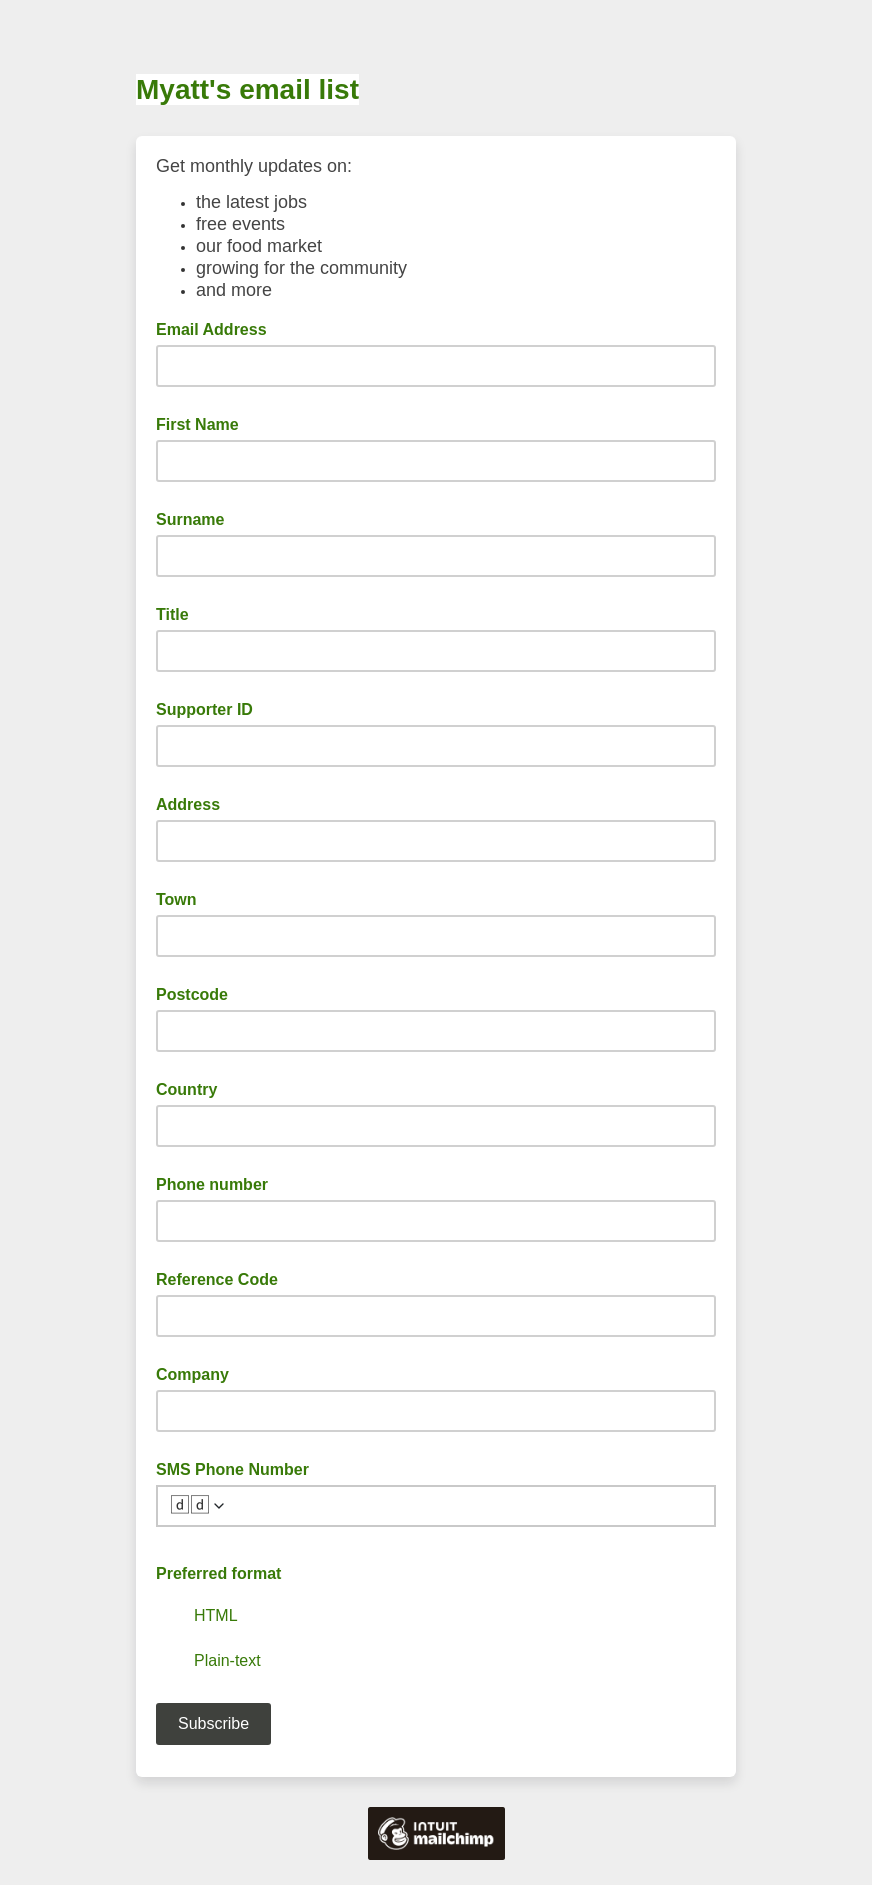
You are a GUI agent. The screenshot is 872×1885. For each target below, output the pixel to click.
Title (172, 614)
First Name (197, 424)
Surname (190, 519)
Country (186, 1089)
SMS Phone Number (232, 1469)
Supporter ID (204, 709)
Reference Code (217, 1279)
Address (188, 804)
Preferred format (218, 1573)
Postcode (192, 994)
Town (176, 899)
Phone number (212, 1184)
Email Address (217, 328)
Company (192, 1374)
